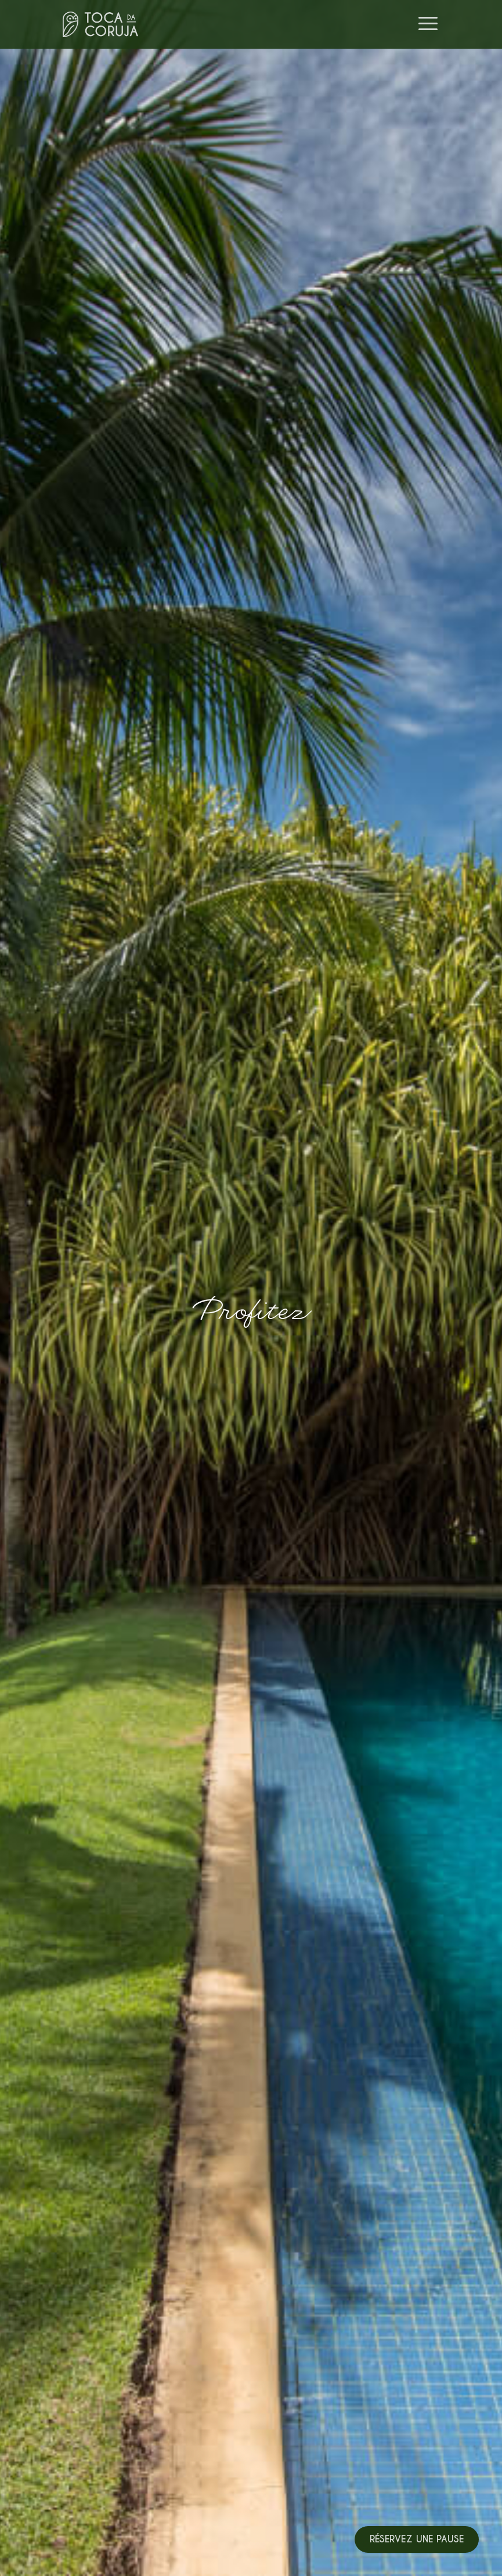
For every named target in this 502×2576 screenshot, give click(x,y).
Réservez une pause (417, 2539)
